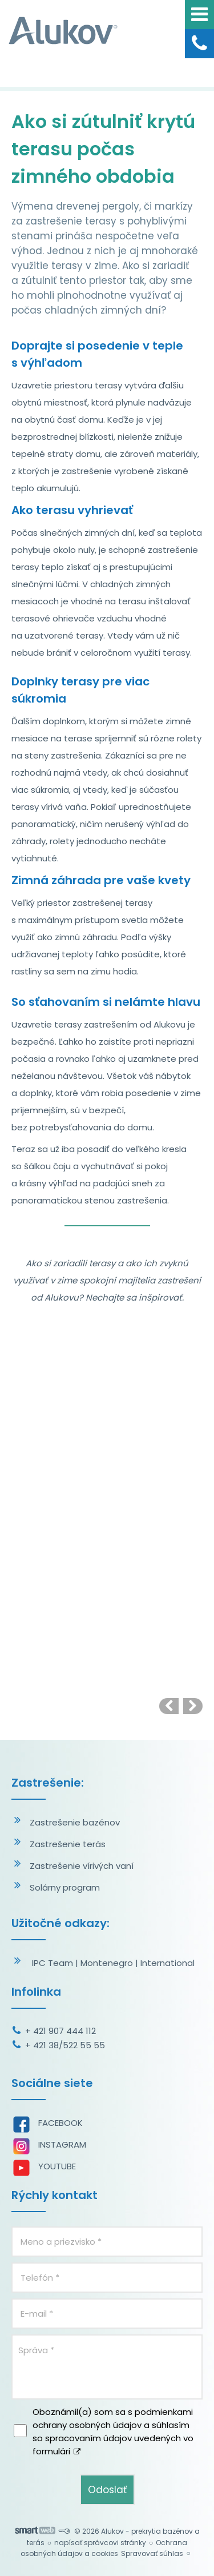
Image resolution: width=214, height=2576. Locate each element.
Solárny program (65, 1887)
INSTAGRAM (62, 2144)
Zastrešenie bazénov (75, 1822)
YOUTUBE (57, 2166)
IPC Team (52, 1963)
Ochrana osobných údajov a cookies (104, 2548)
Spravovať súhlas (152, 2553)
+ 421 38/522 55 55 (65, 2045)
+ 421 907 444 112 (60, 2031)
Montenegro (106, 1963)
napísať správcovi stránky (100, 2542)
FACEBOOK (60, 2123)
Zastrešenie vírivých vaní (82, 1866)
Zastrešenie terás (68, 1844)
